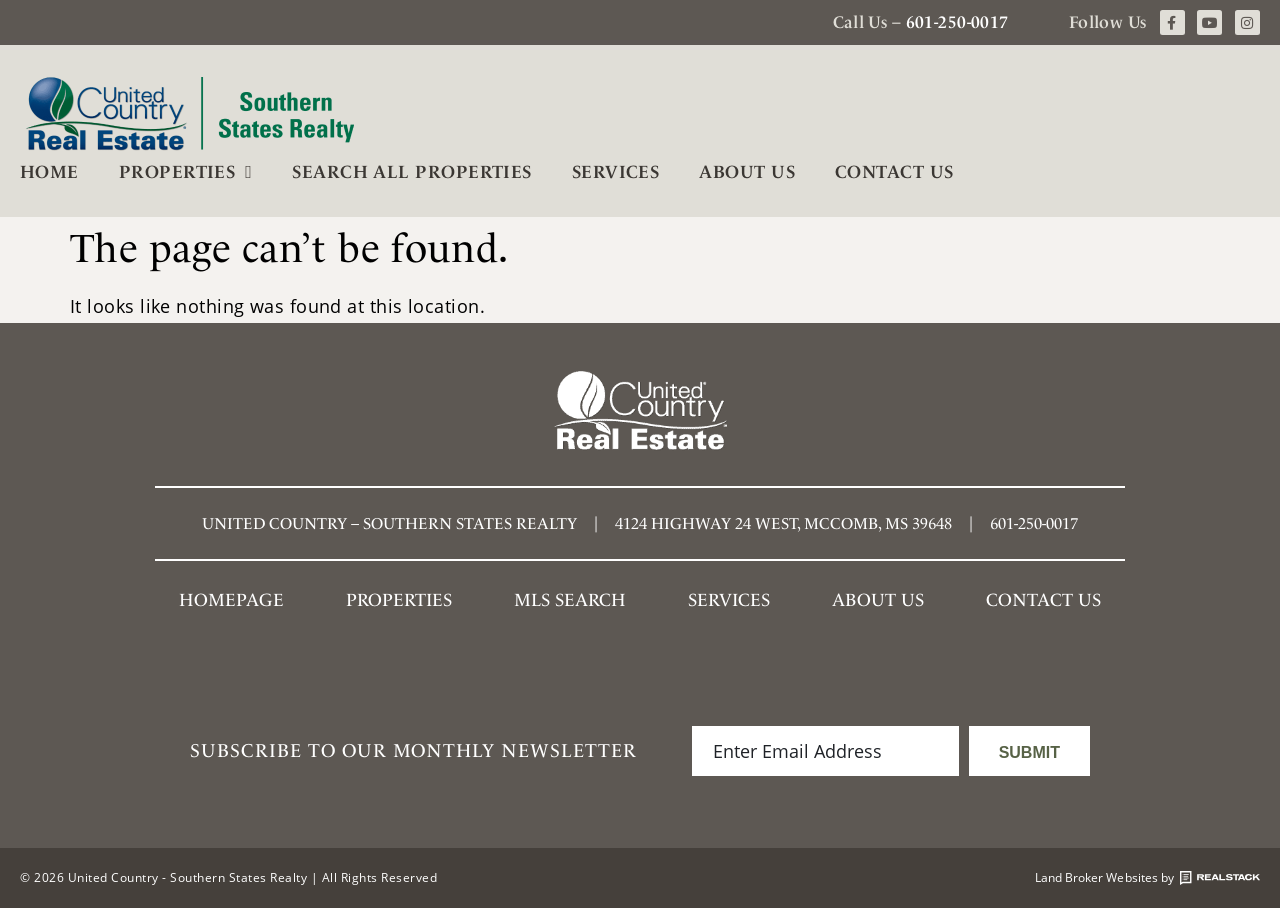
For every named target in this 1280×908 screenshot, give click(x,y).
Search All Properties (411, 171)
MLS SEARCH (570, 599)
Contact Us (894, 171)
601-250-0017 (957, 22)
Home (49, 171)
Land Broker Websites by (1147, 878)
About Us (747, 171)
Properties (186, 172)
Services (616, 171)
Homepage (231, 599)
